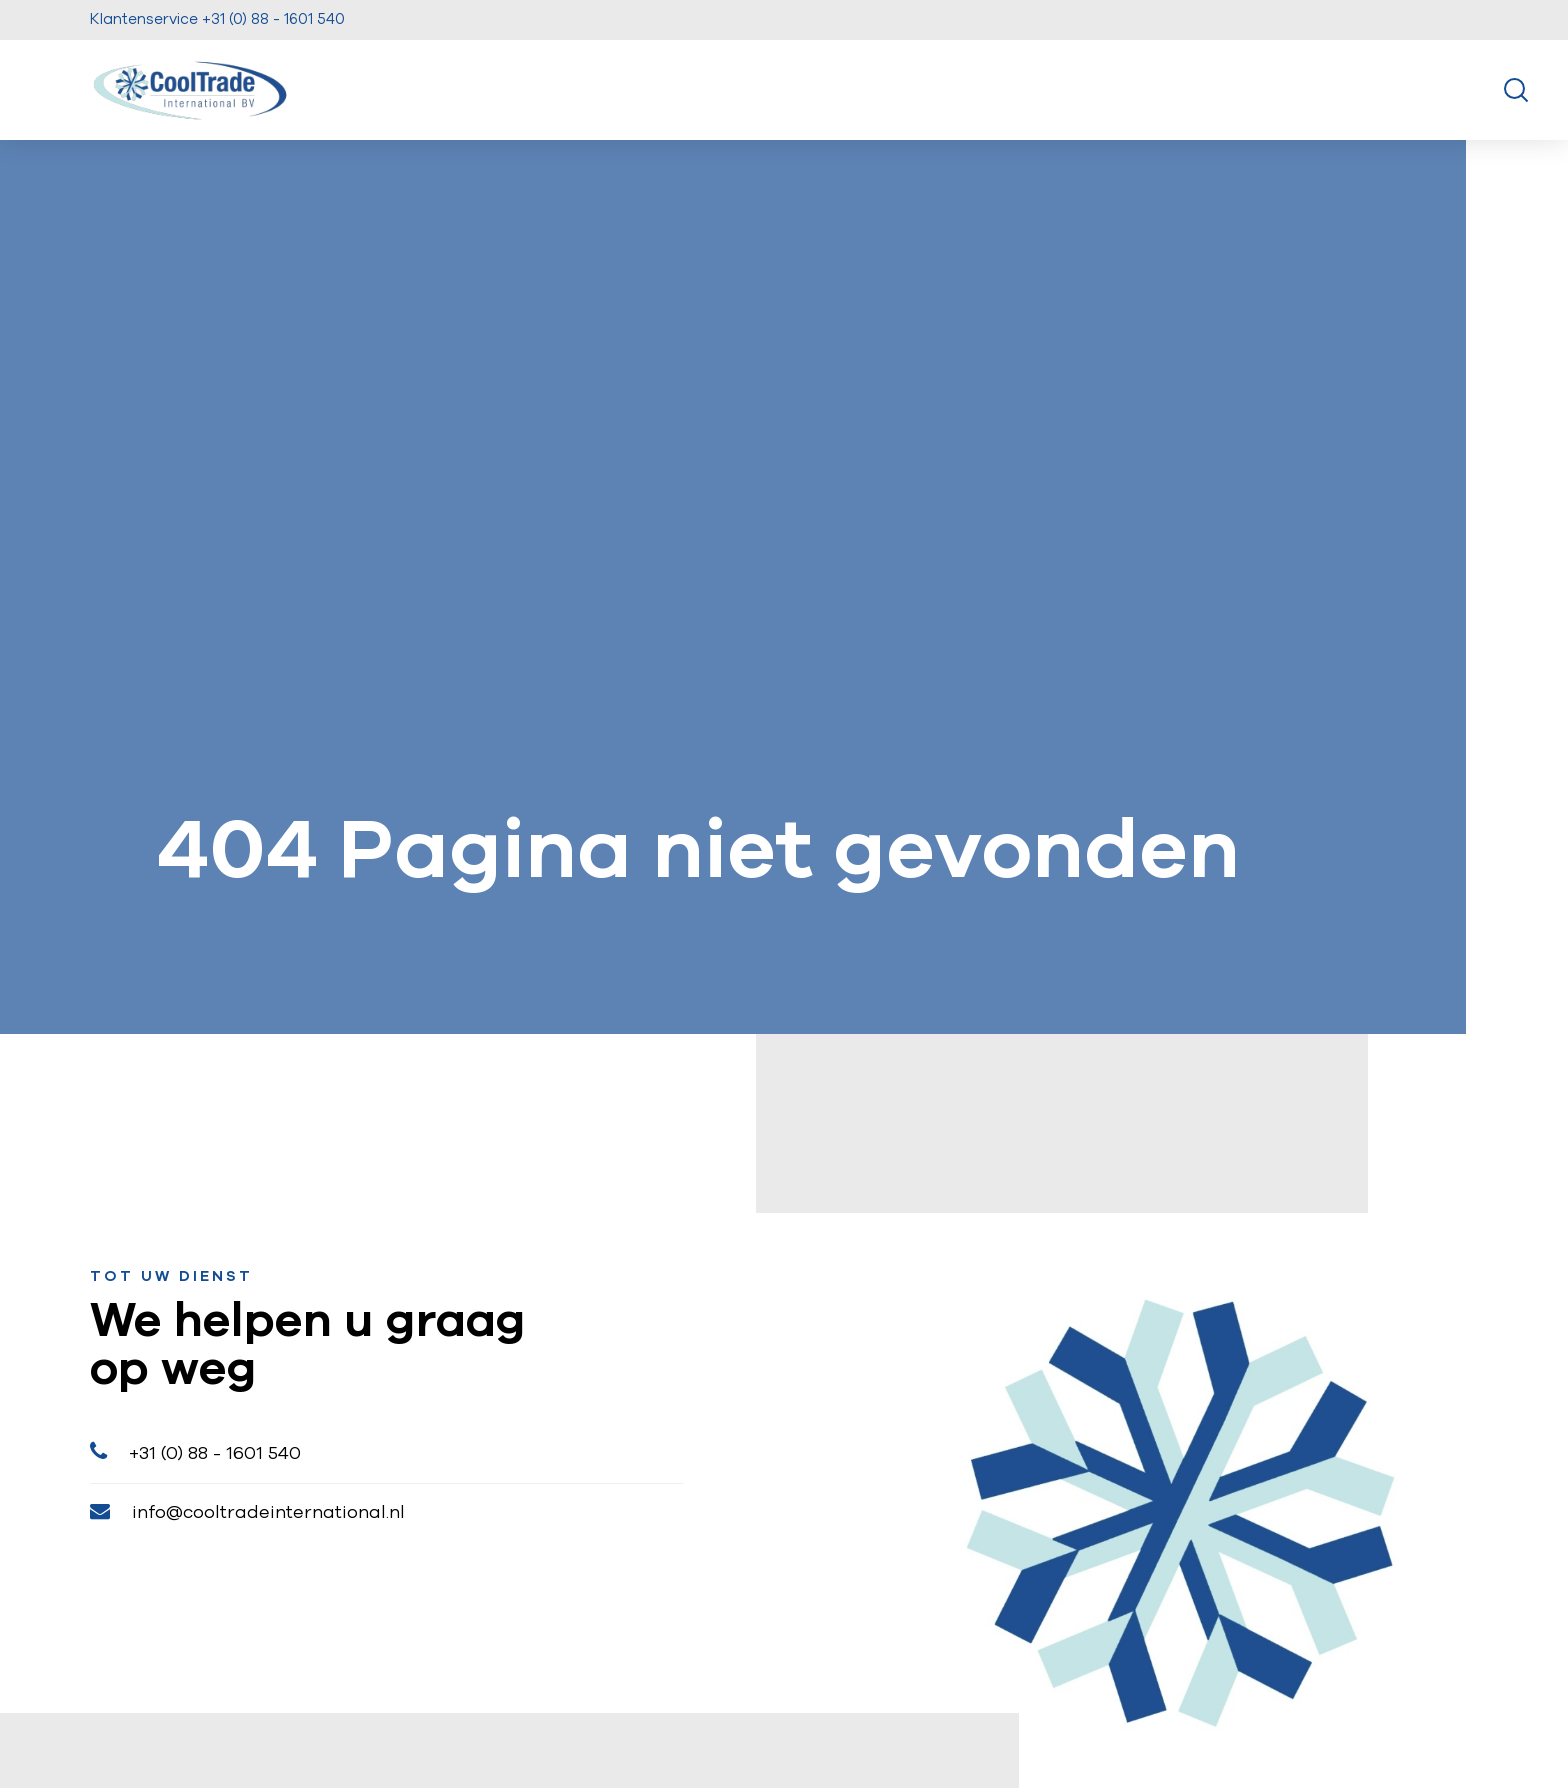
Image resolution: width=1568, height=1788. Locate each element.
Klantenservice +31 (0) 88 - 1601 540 (217, 19)
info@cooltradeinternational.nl (247, 1511)
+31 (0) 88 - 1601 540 (195, 1451)
